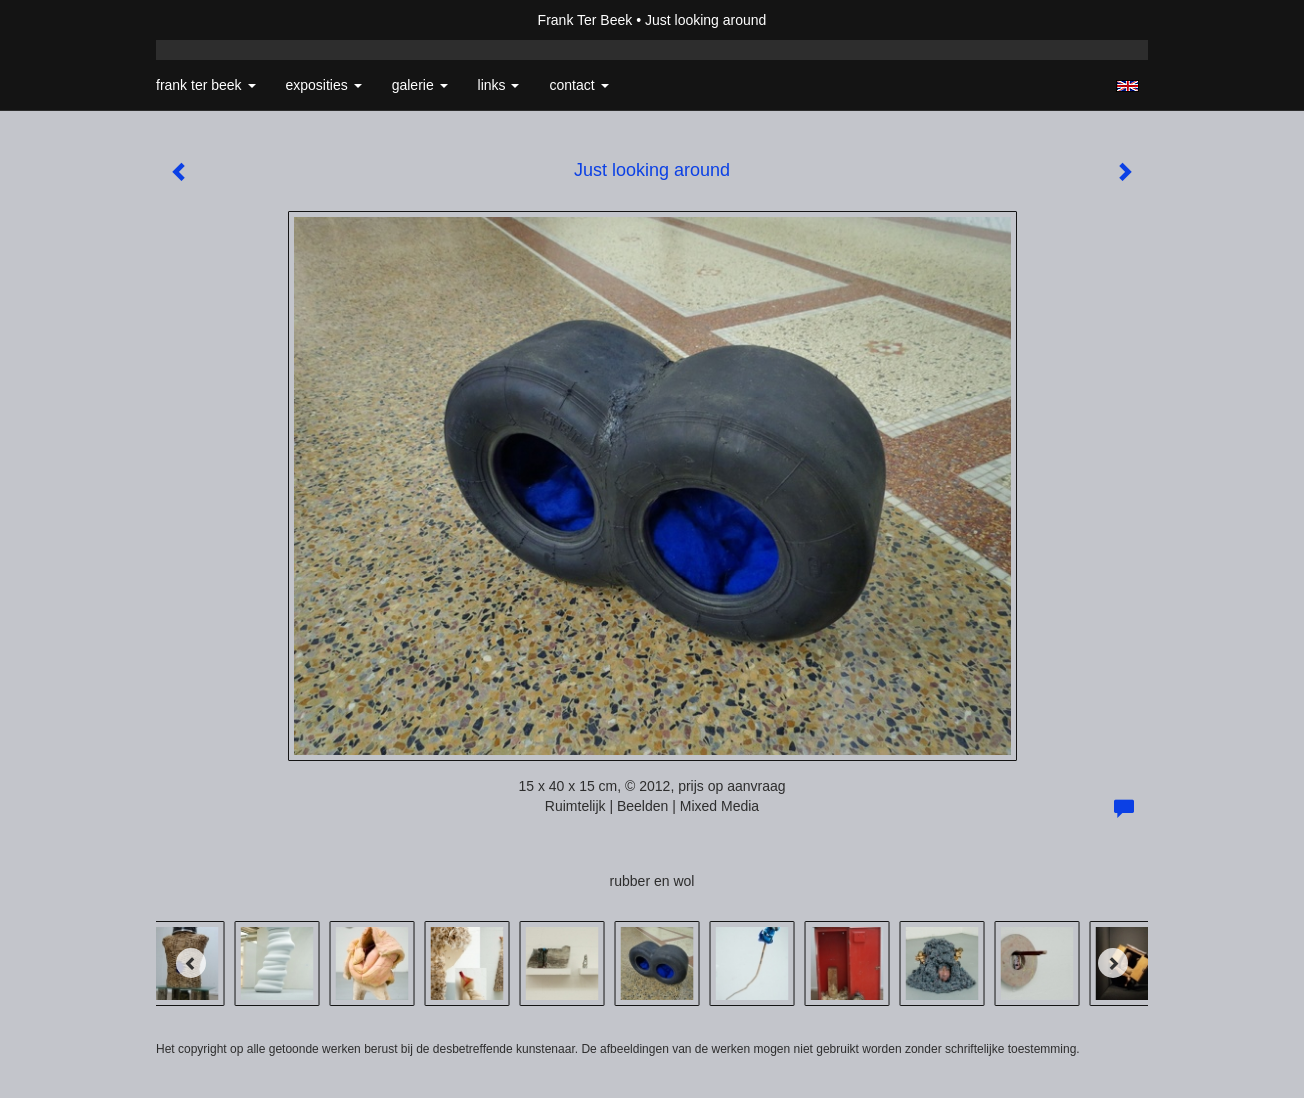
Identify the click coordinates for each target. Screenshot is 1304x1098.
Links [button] (499, 85)
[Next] (1113, 963)
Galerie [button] (420, 85)
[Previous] (191, 963)
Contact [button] (578, 85)
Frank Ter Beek (585, 20)
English (1127, 86)
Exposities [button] (324, 85)
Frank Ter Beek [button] (206, 85)
